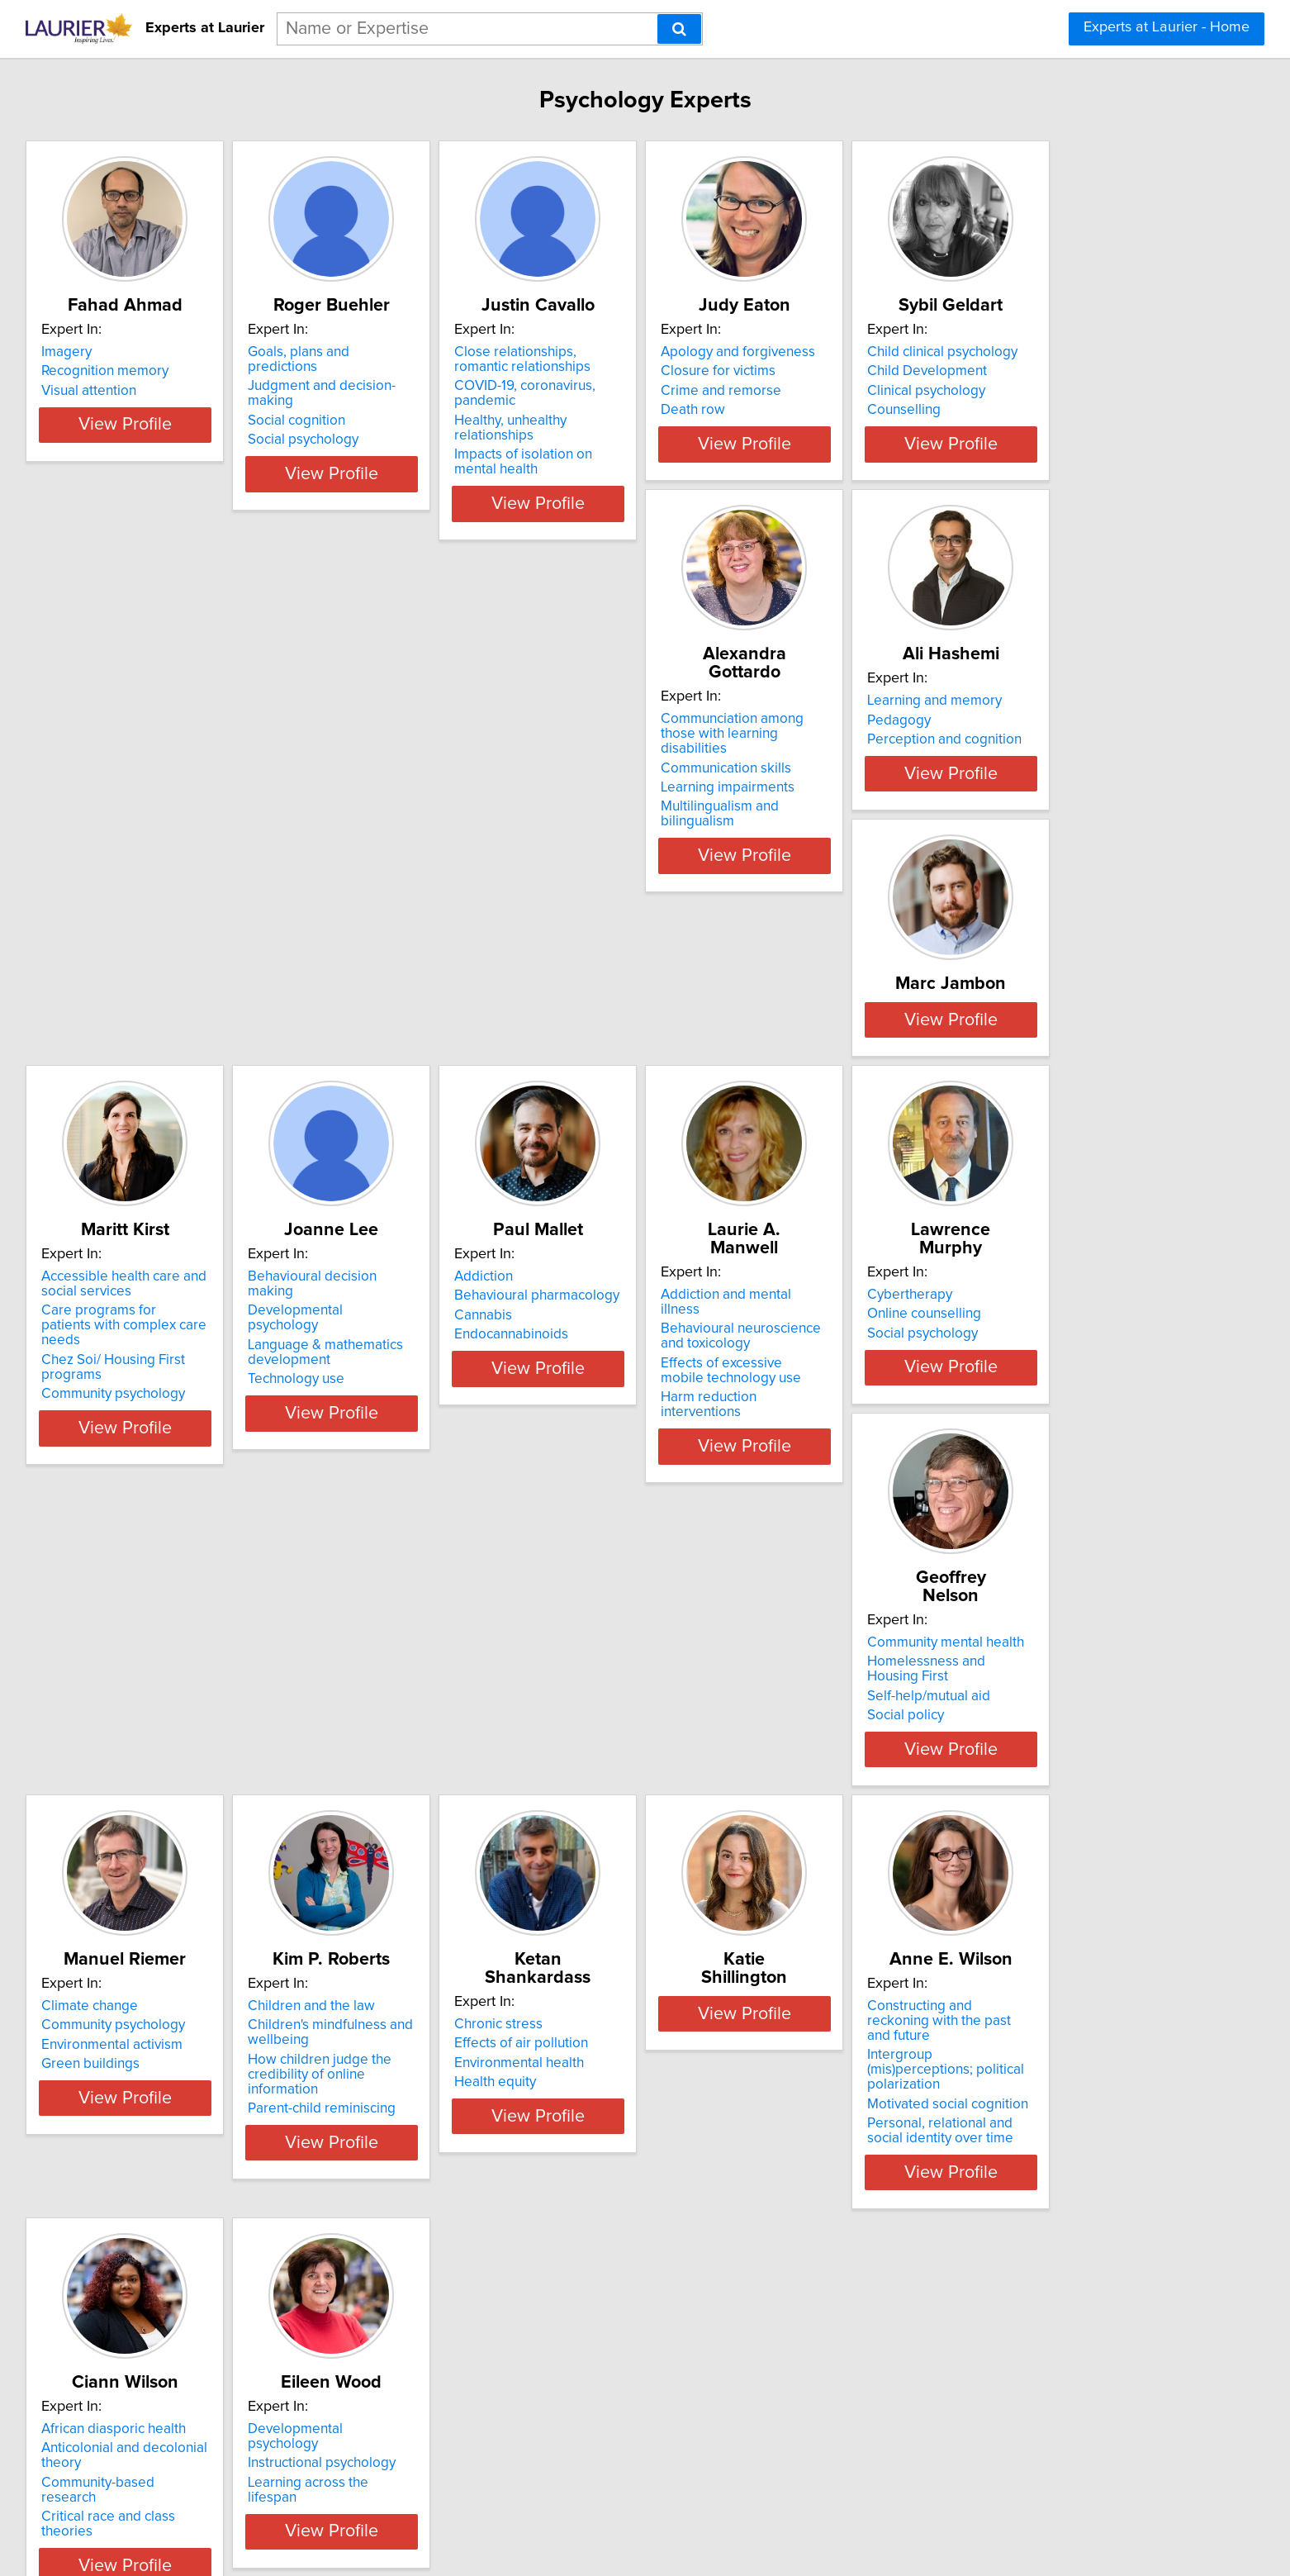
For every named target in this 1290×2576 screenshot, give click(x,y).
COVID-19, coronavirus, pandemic (763, 385)
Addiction (690, 1138)
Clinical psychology (224, 784)
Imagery (190, 352)
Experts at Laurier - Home (1167, 27)
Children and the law (972, 1531)
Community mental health (491, 1531)
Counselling (202, 803)
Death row (940, 409)
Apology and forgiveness (985, 352)
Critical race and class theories (1002, 1997)
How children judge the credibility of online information (1012, 1593)
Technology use (461, 1211)
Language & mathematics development (490, 1185)
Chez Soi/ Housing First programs (268, 1207)
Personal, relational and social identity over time (753, 2020)
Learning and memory (728, 745)
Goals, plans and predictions (500, 352)
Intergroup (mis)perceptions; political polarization (748, 1966)
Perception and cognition (738, 784)
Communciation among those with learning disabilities (503, 753)
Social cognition (461, 390)
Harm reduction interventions (998, 1226)
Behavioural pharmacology (743, 1157)
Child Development (225, 764)
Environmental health (230, 1963)
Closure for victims (965, 371)
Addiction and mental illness (994, 1138)
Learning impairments (480, 798)
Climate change (709, 1531)
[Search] (679, 29)
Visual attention (212, 390)
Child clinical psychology (240, 745)
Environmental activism (731, 1570)
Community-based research (993, 1978)
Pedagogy (692, 764)
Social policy (451, 1589)
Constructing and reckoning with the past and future (760, 1932)
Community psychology (237, 1226)
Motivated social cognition (741, 1993)
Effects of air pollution (232, 1944)
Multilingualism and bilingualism (510, 817)
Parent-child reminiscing (982, 1619)
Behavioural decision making (501, 1138)
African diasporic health (980, 1925)
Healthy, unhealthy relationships (758, 405)
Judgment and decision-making (509, 371)
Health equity (206, 1982)
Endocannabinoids (718, 1196)
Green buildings (710, 1589)
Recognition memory (228, 371)
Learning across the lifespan (251, 2357)
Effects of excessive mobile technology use (992, 1199)
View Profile (269, 489)
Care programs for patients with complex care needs (263, 1180)
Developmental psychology (497, 1157)
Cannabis (690, 1177)
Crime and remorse (968, 390)
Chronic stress (209, 1925)
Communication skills (478, 779)
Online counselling (222, 1550)
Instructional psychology (239, 2337)
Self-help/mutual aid (474, 1570)
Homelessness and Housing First (514, 1550)
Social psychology (468, 409)
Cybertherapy (207, 1531)
